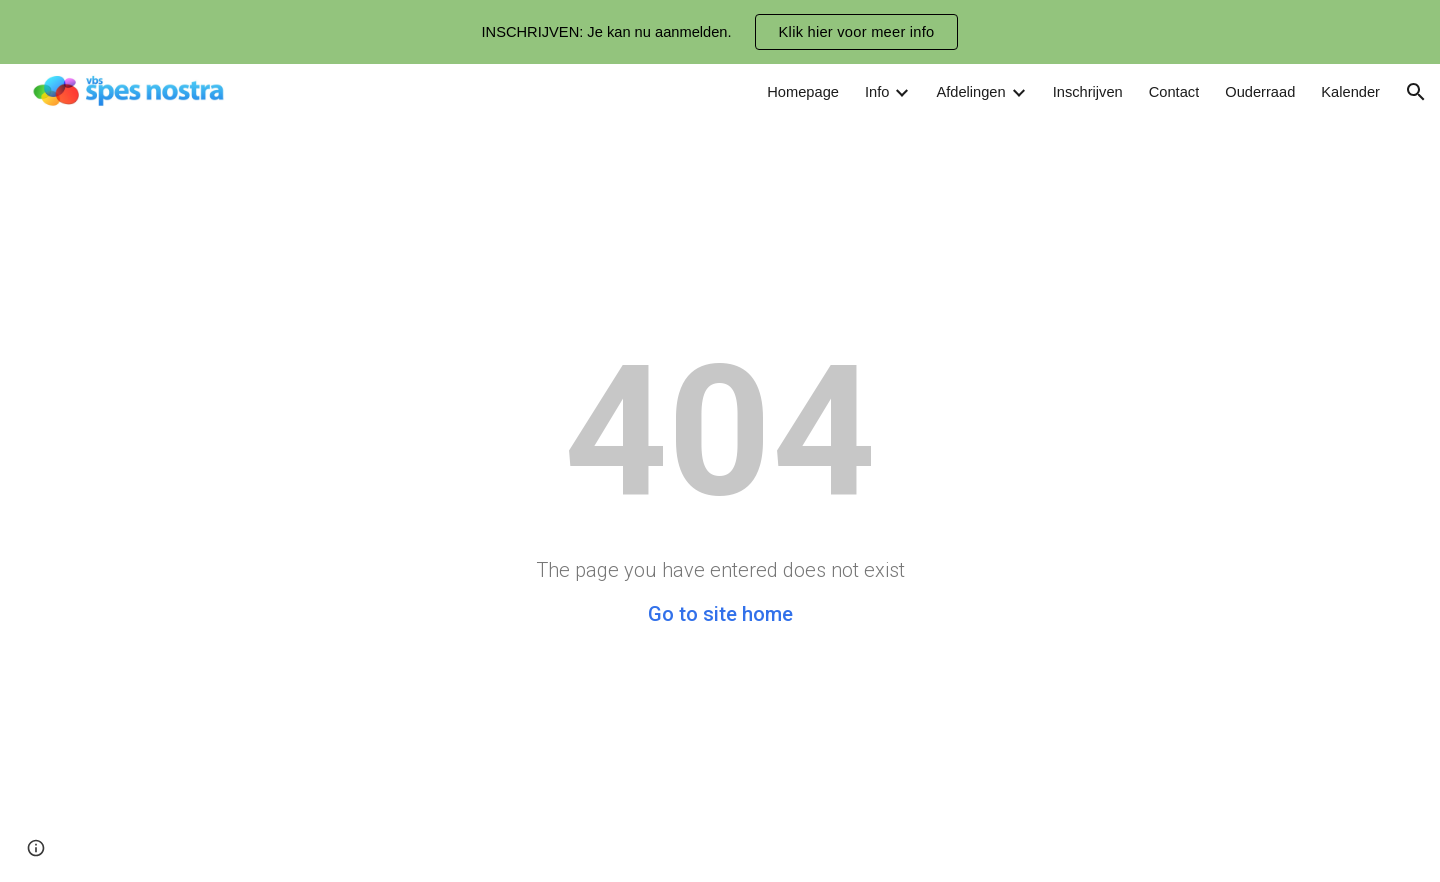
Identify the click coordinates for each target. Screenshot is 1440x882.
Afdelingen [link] (970, 92)
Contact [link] (1174, 92)
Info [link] (877, 92)
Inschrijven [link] (1088, 92)
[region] (720, 32)
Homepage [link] (803, 92)
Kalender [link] (1350, 92)
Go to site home (720, 614)
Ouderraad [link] (1260, 92)
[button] (1416, 92)
